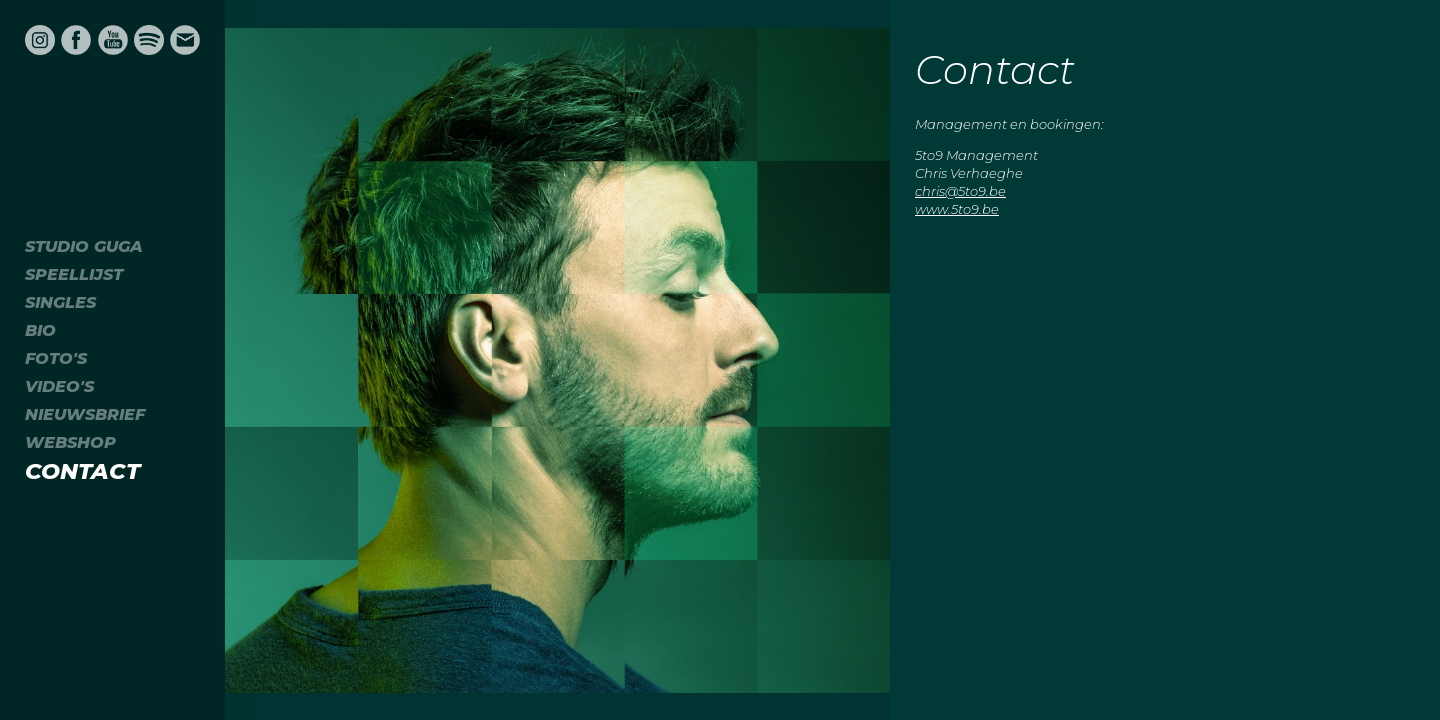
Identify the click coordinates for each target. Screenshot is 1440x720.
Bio (40, 330)
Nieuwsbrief (85, 414)
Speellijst (74, 274)
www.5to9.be (957, 209)
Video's (59, 386)
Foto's (56, 358)
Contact (82, 471)
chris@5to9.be (960, 191)
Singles (60, 302)
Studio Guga (84, 246)
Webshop (70, 442)
